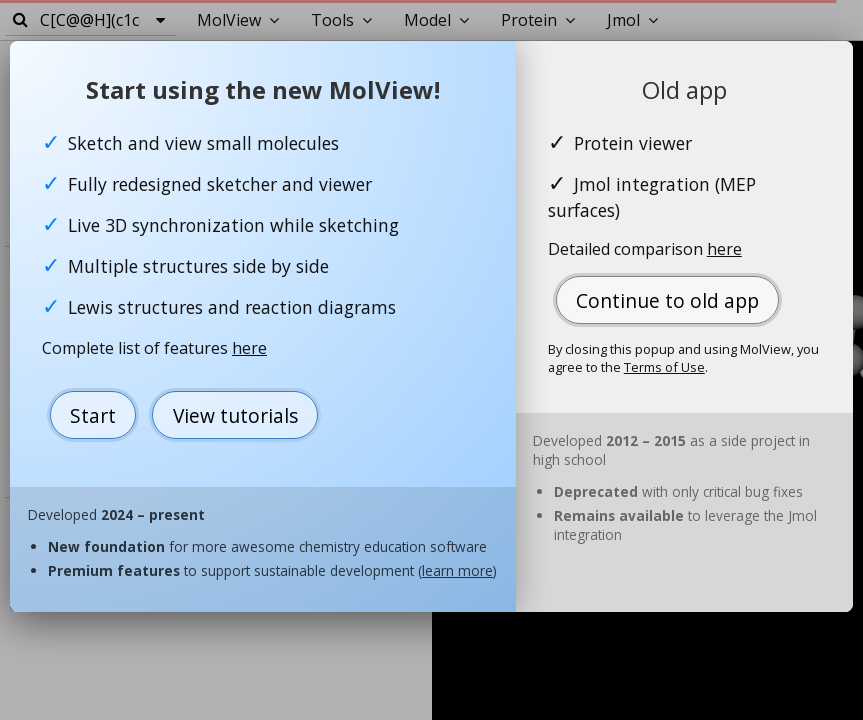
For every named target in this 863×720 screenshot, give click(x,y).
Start (93, 415)
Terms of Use (664, 367)
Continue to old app (667, 300)
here (249, 348)
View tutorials (235, 415)
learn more (457, 570)
